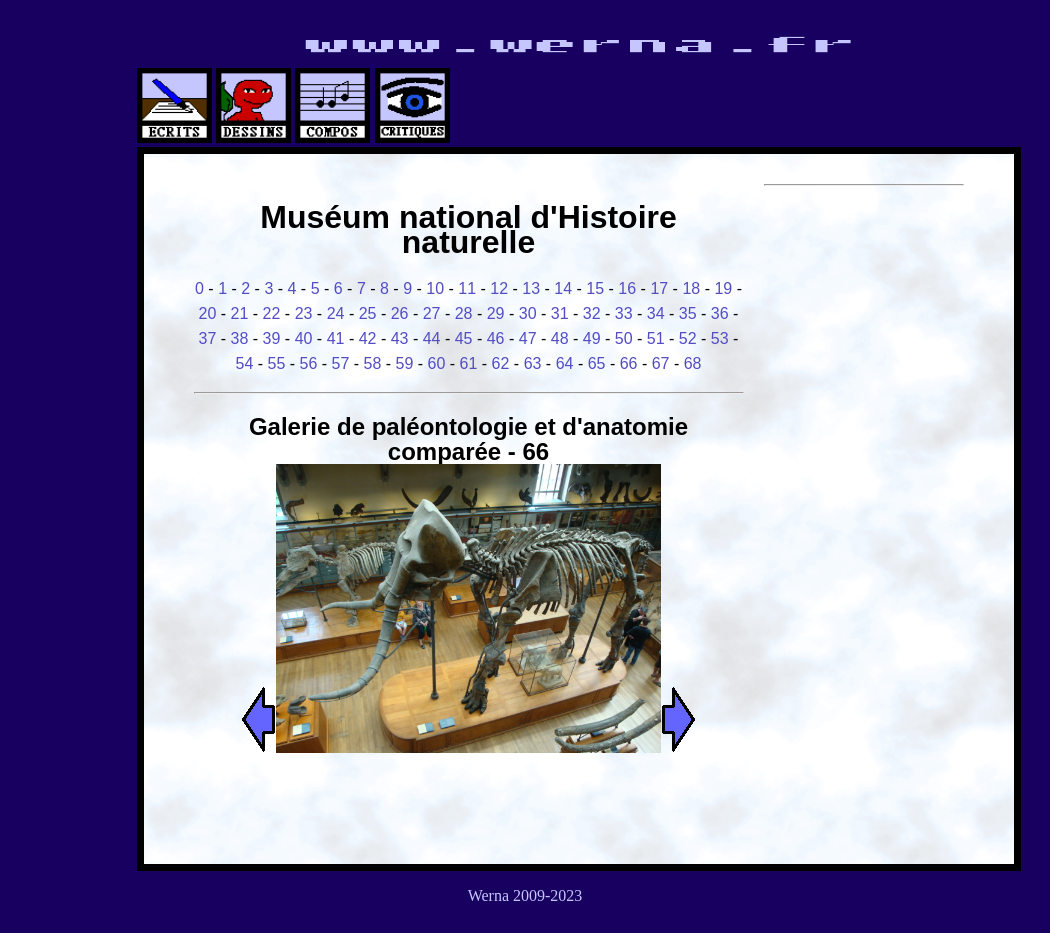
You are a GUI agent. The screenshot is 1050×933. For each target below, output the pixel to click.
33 (624, 313)
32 (592, 313)
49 (592, 338)
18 (691, 288)
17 (659, 288)
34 (656, 313)
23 (304, 313)
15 (595, 288)
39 (272, 338)
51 (656, 338)
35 (688, 313)
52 (688, 338)
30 (528, 313)
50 (624, 338)
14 (563, 288)
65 (597, 363)
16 (627, 288)
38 (240, 338)
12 (499, 288)
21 (240, 313)
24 (336, 313)
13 (531, 288)
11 (467, 288)
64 (565, 363)
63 (533, 363)
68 (693, 363)
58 (373, 363)
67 (661, 363)
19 (723, 288)
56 (309, 363)
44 (432, 338)
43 (400, 338)
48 (560, 338)
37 (208, 338)
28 (464, 313)
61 (469, 363)
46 (496, 338)
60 (437, 363)
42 (368, 338)
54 (244, 363)
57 (341, 363)
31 (560, 313)
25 (368, 313)
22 (272, 313)
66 (629, 363)
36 (720, 313)
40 (304, 338)
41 (336, 338)
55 (277, 363)
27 (432, 313)
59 (405, 363)
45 (464, 338)
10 (435, 288)
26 (400, 313)
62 (501, 363)
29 (496, 313)
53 (720, 338)
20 (208, 313)
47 (528, 338)
